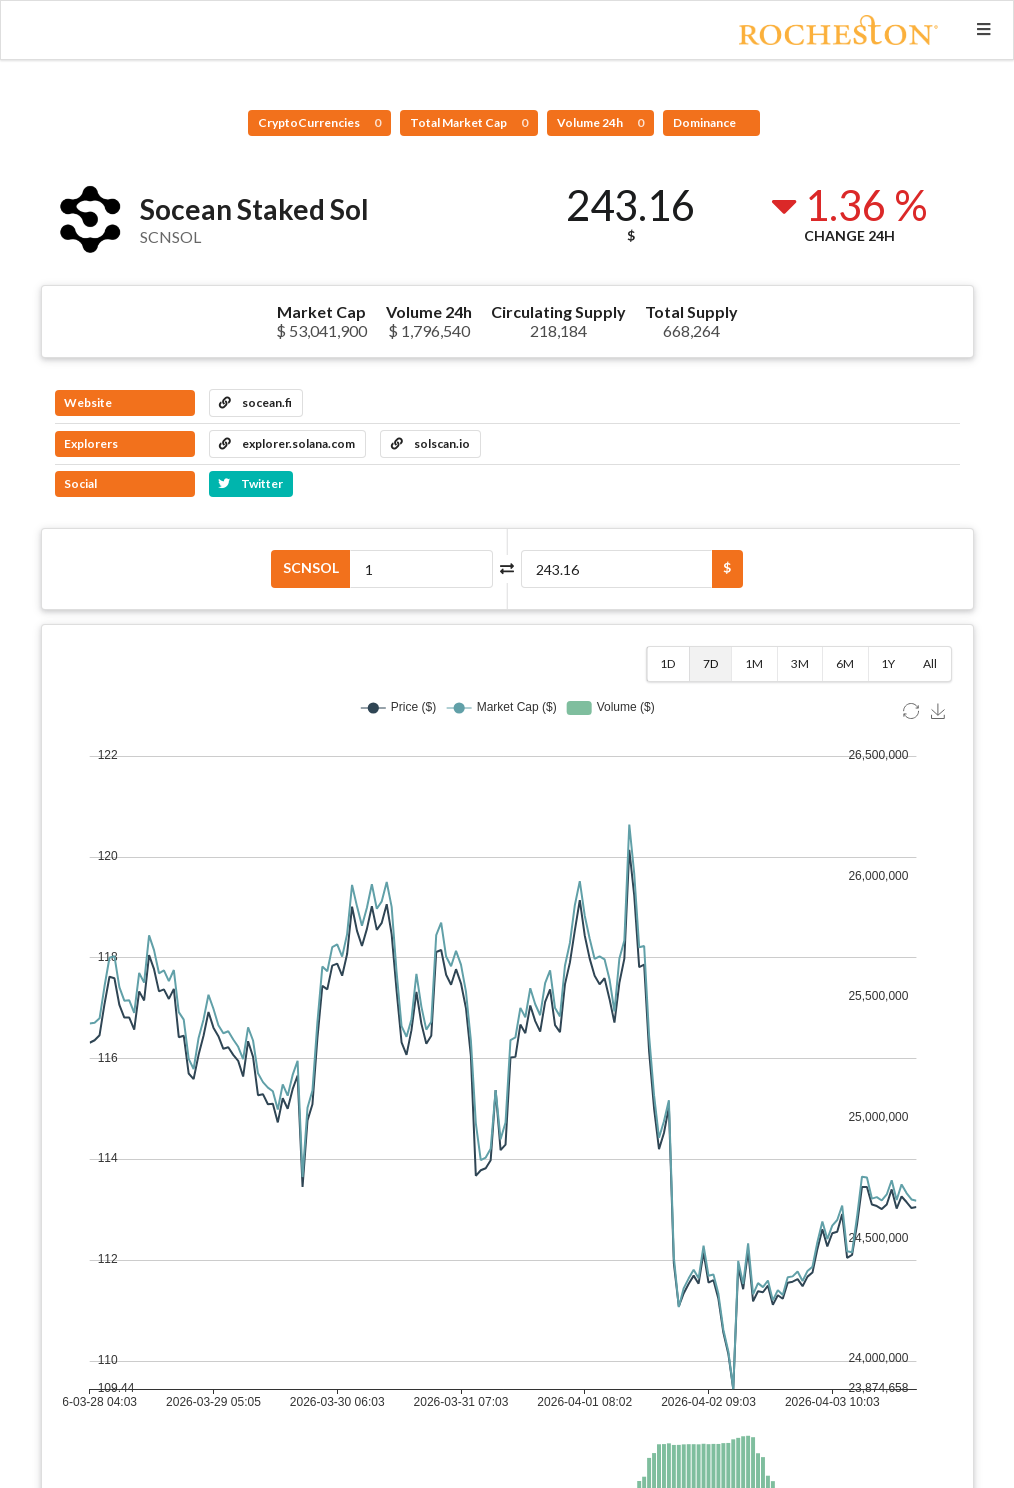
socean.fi (255, 402)
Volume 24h (600, 122)
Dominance (705, 122)
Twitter (250, 483)
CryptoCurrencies (319, 122)
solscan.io (430, 443)
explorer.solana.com (287, 443)
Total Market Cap (469, 122)
